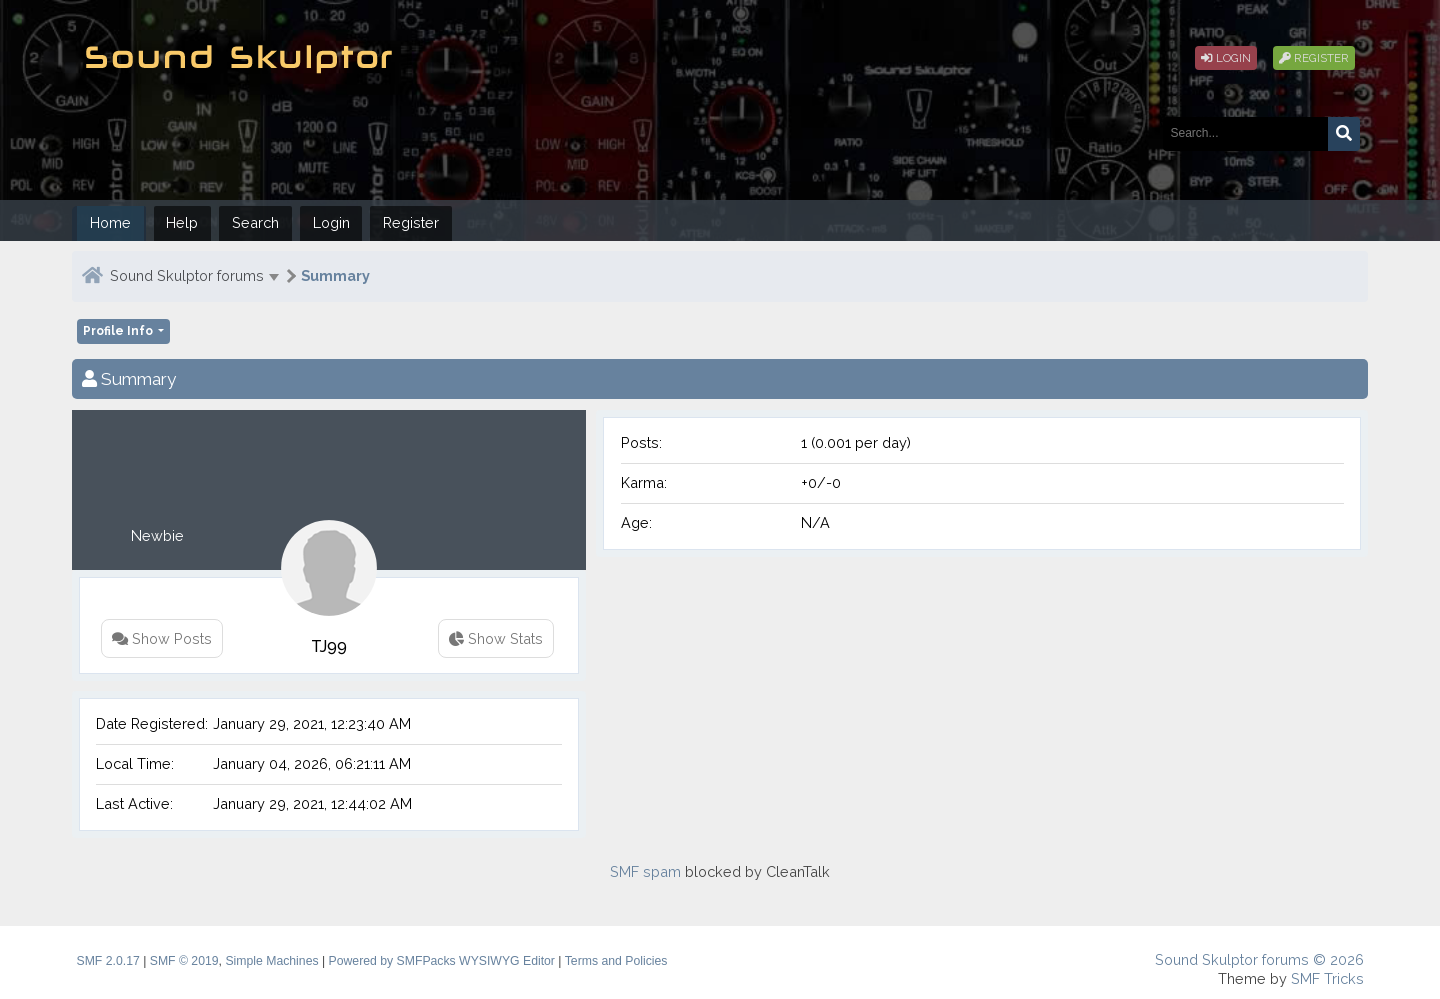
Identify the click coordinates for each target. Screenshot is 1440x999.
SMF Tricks (1327, 978)
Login (1226, 58)
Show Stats (496, 638)
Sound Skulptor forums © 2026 (1259, 959)
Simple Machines (271, 961)
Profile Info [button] (119, 331)
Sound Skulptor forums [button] (187, 275)
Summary (335, 275)
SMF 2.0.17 (108, 961)
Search (255, 222)
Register (1314, 58)
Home (110, 222)
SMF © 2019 (184, 961)
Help (182, 222)
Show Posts (162, 638)
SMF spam (645, 871)
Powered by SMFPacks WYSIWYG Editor (442, 961)
